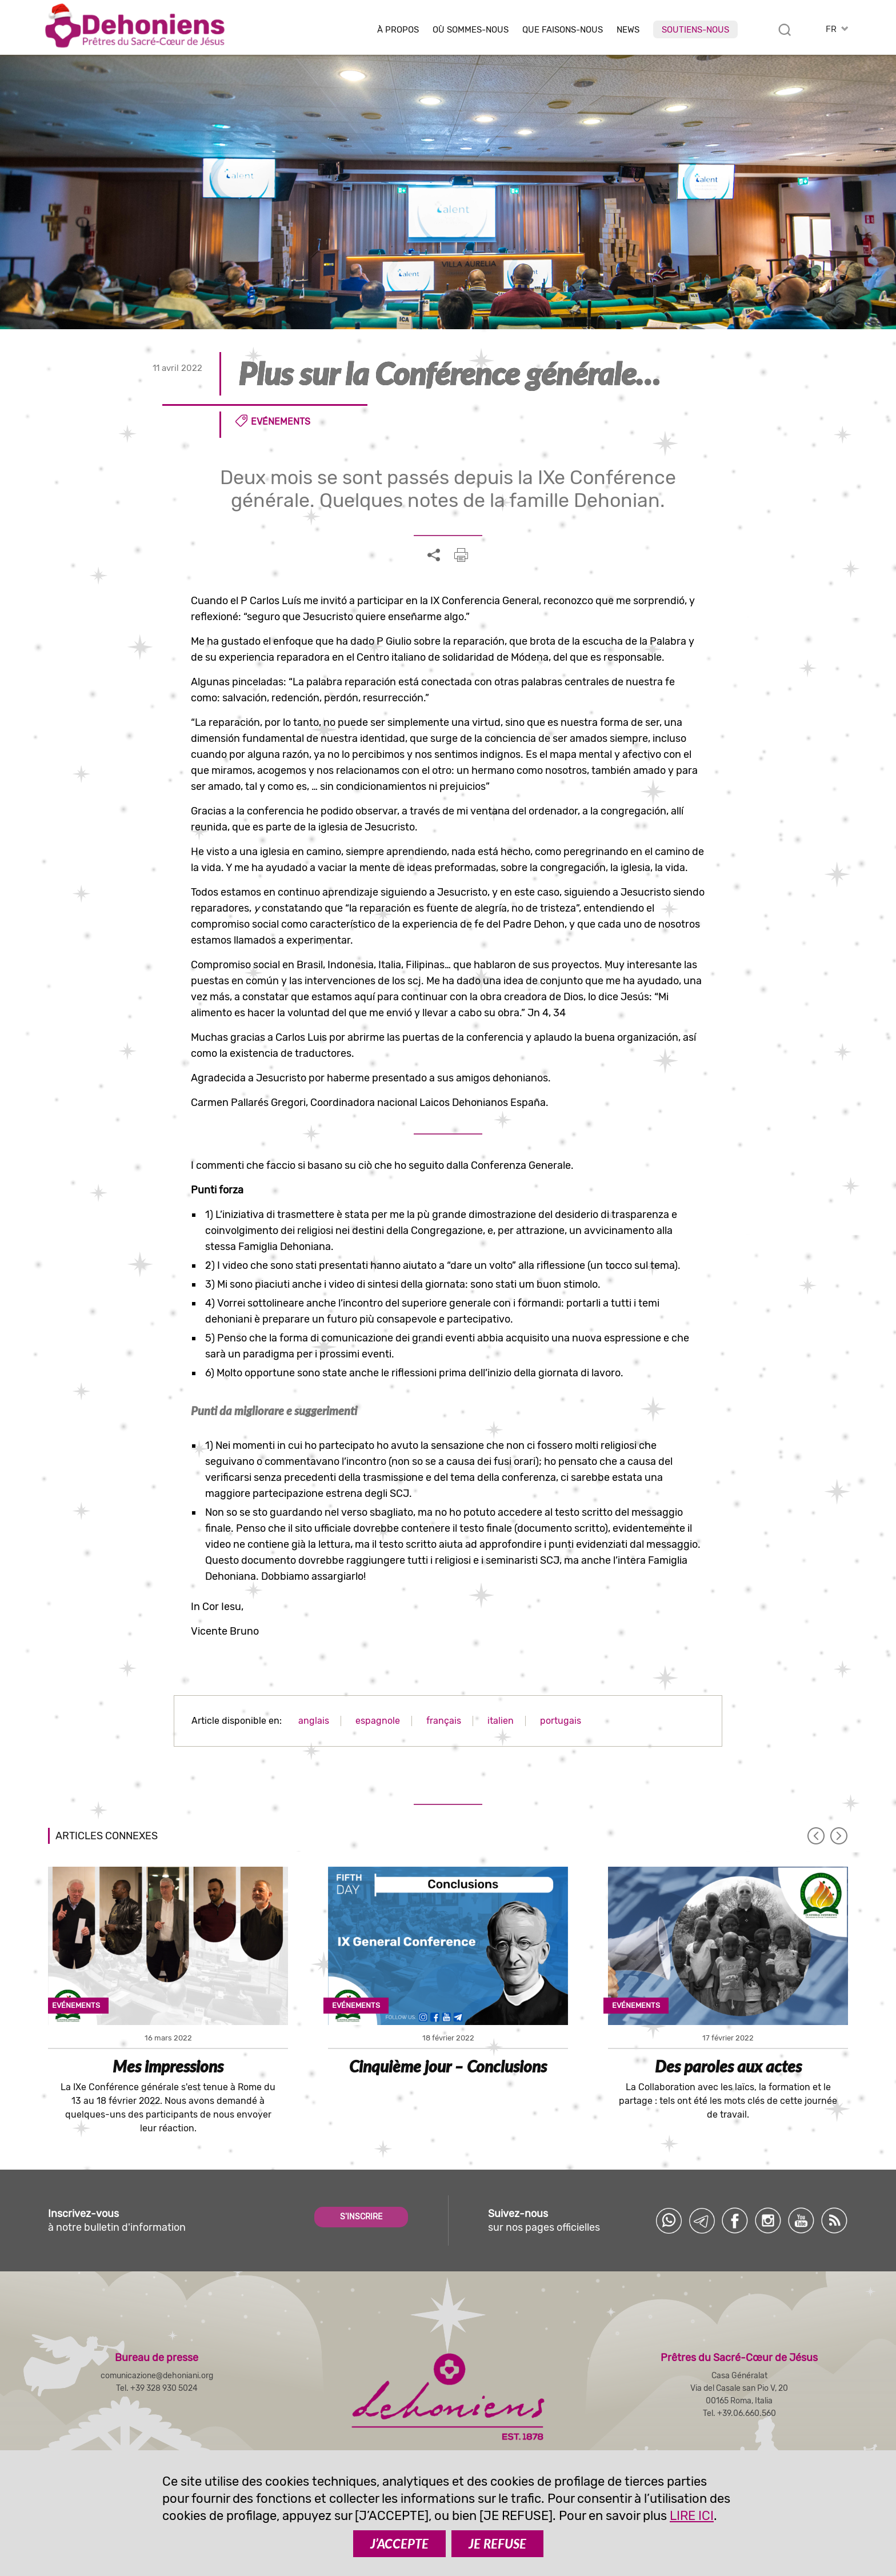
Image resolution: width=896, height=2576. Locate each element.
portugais (560, 1720)
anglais (313, 1720)
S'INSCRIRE (361, 2217)
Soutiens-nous (695, 30)
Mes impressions (168, 2066)
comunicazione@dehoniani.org (157, 2376)
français (443, 1720)
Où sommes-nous (471, 30)
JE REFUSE (497, 2543)
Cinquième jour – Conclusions (448, 2066)
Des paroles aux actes (728, 2066)
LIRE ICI (692, 2515)
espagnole (377, 1720)
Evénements (280, 421)
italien (500, 1720)
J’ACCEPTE (399, 2543)
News (628, 30)
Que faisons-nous (562, 30)
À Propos (398, 30)
